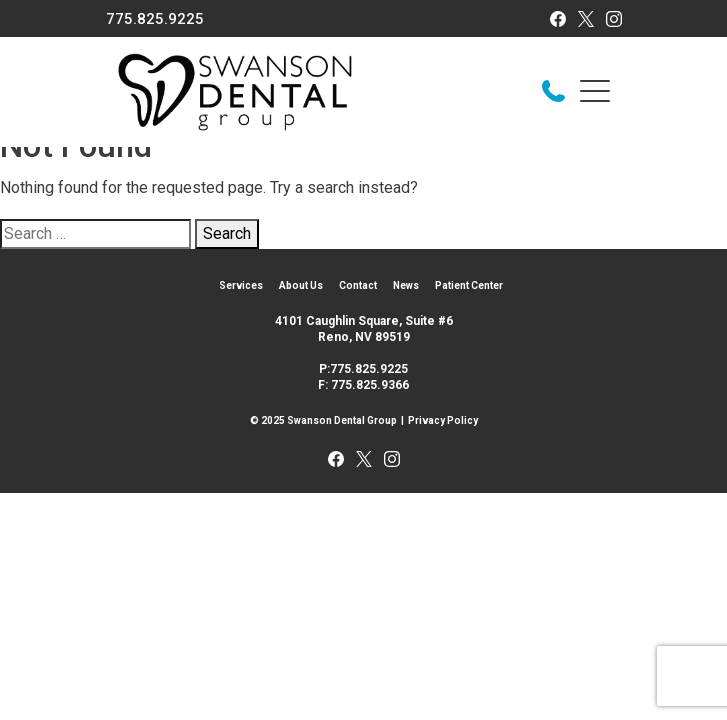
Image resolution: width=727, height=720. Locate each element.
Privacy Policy (443, 420)
